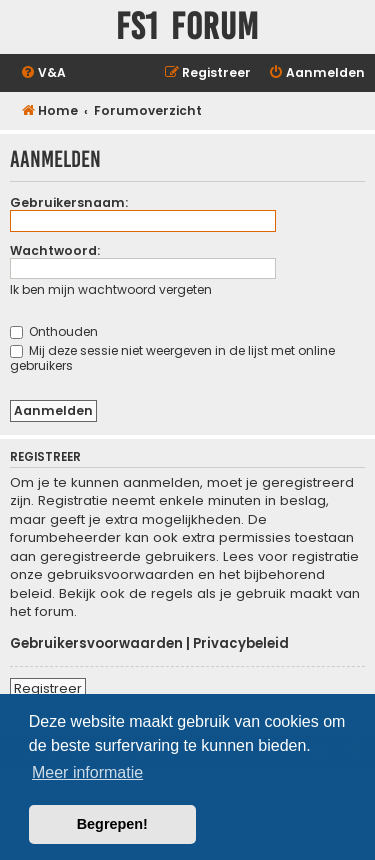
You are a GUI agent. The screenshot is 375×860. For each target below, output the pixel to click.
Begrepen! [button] (112, 824)
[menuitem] (43, 73)
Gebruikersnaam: (69, 202)
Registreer (48, 688)
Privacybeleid (241, 644)
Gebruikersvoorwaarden (96, 644)
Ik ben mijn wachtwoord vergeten (111, 289)
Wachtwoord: (55, 250)
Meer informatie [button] (87, 772)
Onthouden (54, 331)
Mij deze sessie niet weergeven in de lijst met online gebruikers (172, 358)
